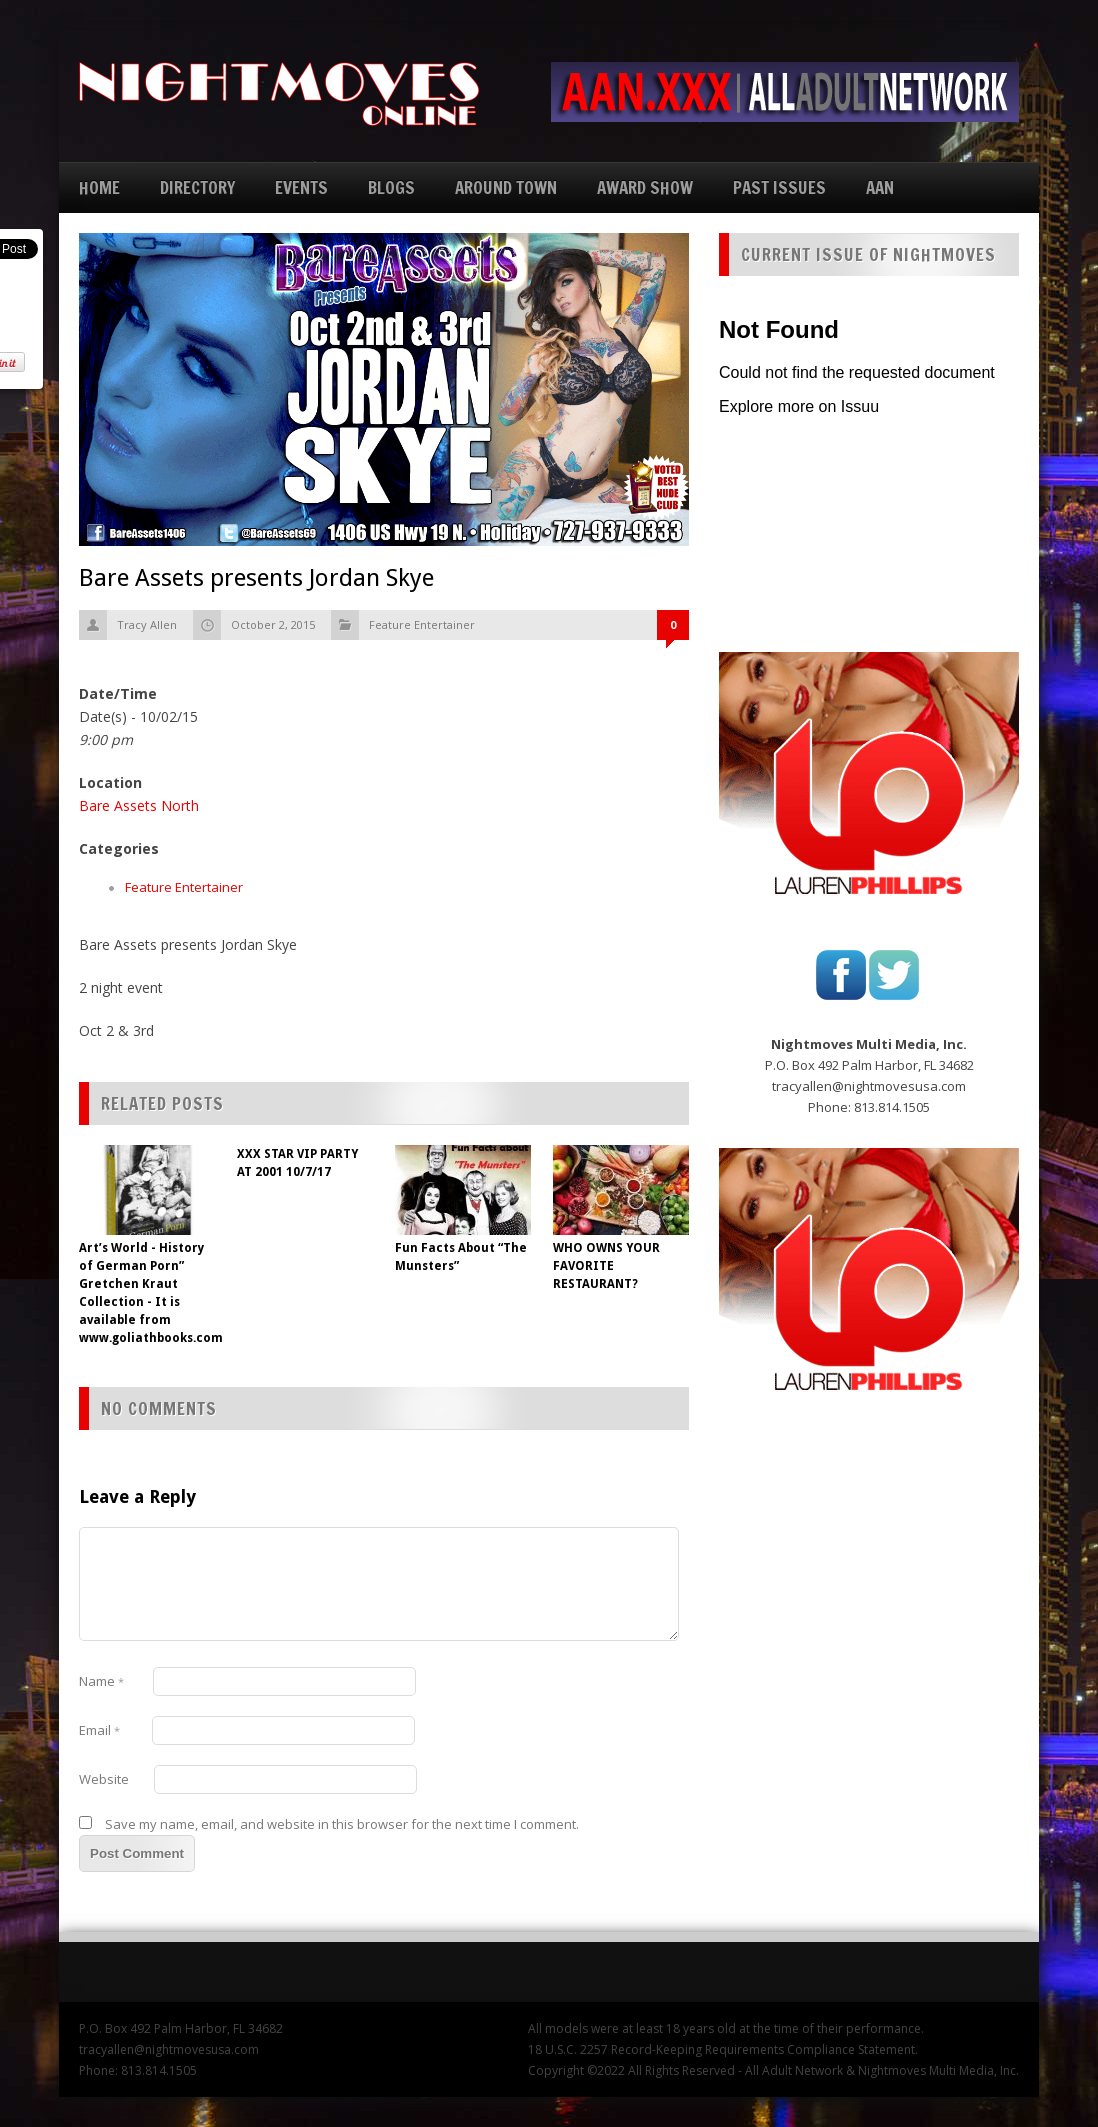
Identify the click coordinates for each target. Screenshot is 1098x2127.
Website (104, 1779)
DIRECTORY (197, 187)
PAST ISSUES (779, 187)
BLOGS (391, 187)
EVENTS (301, 187)
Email (99, 1730)
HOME (99, 187)
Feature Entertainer (422, 624)
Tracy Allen (147, 624)
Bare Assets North (139, 805)
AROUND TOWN (506, 187)
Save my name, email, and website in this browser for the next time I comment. (342, 1824)
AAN (880, 187)
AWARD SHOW (645, 187)
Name (101, 1681)
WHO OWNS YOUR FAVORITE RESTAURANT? (606, 1266)
